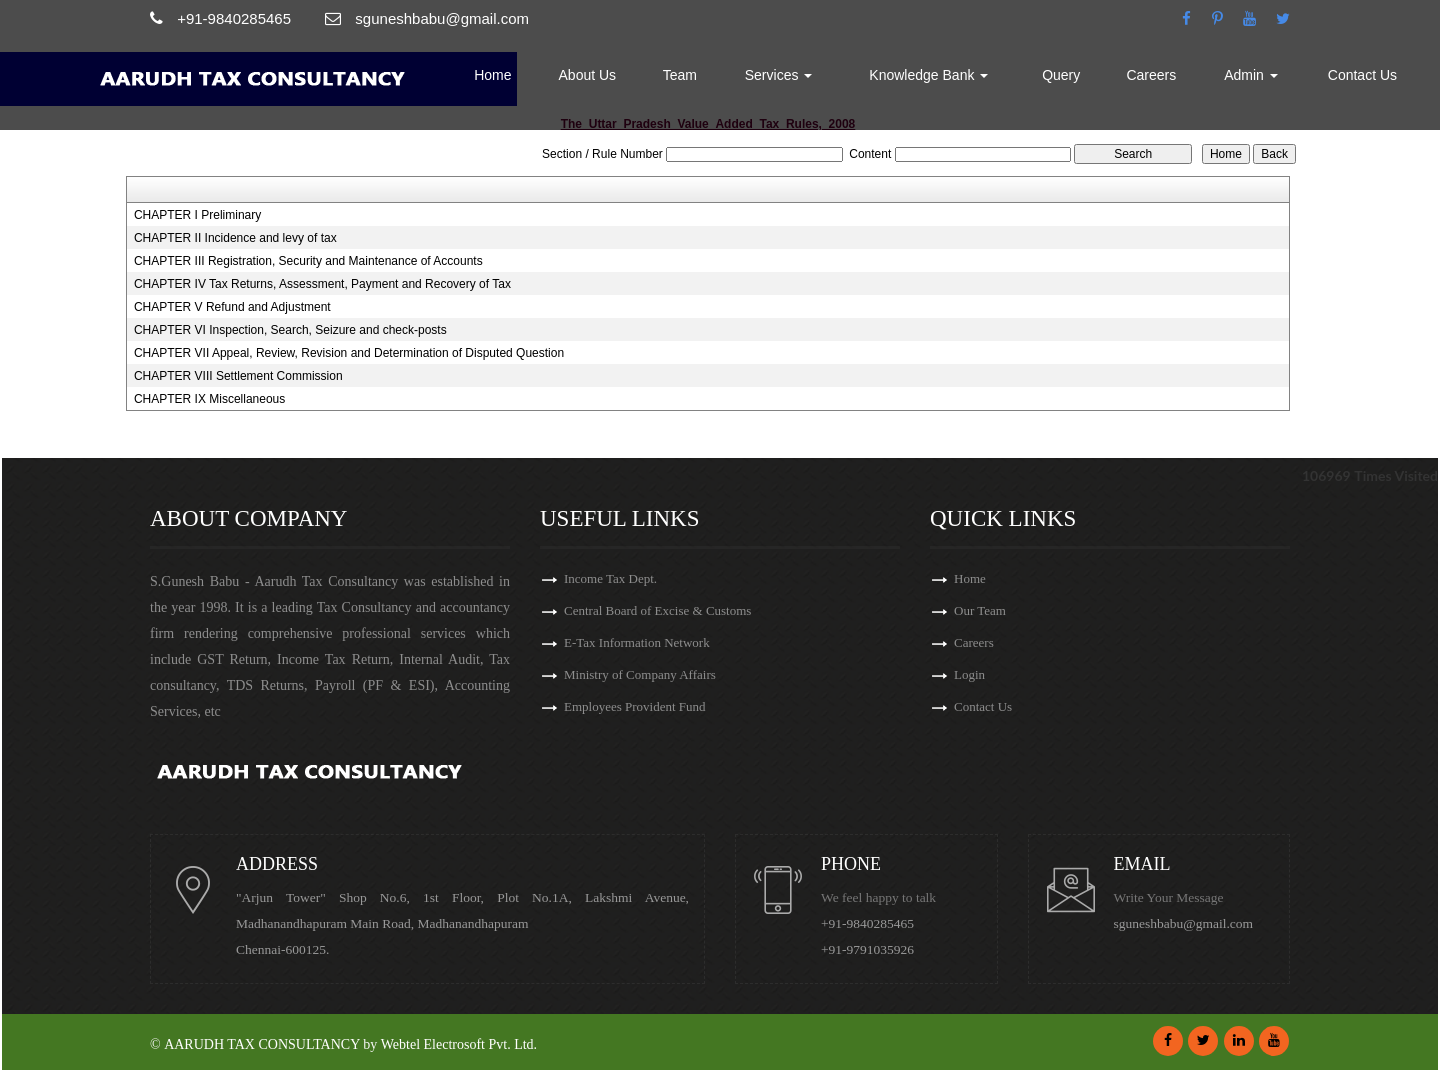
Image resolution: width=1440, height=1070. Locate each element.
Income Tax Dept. (610, 578)
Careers (1151, 75)
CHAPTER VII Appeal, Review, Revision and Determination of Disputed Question (349, 353)
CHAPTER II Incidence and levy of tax (235, 238)
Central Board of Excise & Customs (657, 610)
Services (779, 75)
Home (492, 75)
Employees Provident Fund (635, 706)
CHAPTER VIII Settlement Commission (238, 376)
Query (1061, 75)
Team (680, 75)
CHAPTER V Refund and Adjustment (232, 307)
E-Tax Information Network (637, 642)
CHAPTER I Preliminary (197, 215)
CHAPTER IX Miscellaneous (209, 399)
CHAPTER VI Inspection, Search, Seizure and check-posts (290, 330)
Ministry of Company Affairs (640, 674)
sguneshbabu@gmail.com (1184, 923)
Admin (1251, 75)
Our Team (980, 610)
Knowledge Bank (928, 75)
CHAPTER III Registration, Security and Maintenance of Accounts (308, 261)
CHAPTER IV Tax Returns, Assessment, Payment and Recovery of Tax (322, 284)
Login (969, 674)
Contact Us (1362, 75)
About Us (588, 75)
